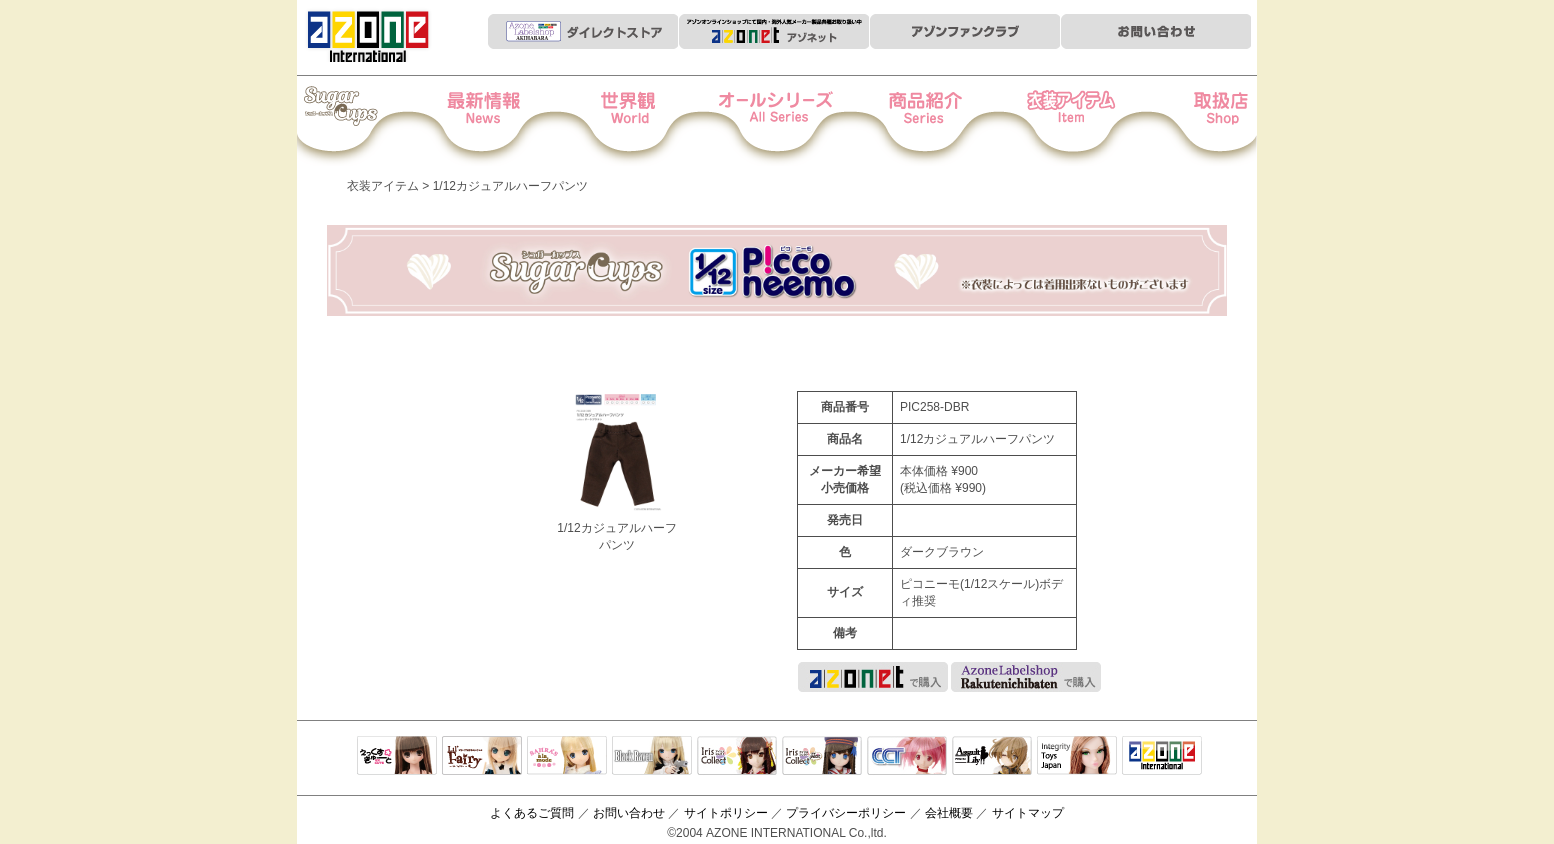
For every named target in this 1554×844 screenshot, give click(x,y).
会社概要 (949, 813)
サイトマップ (1028, 813)
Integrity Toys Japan (1077, 757)
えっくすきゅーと (397, 757)
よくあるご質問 (532, 813)
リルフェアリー (482, 757)
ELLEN (822, 757)
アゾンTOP (1162, 757)
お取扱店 (1188, 121)
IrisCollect (737, 757)
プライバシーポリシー (846, 813)
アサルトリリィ (992, 757)
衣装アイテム (1051, 121)
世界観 (640, 121)
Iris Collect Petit (366, 121)
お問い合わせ (629, 813)
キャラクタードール (907, 757)
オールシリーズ (777, 121)
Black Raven (652, 757)
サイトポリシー (726, 813)
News (503, 121)
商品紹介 (914, 121)
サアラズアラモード (567, 757)
